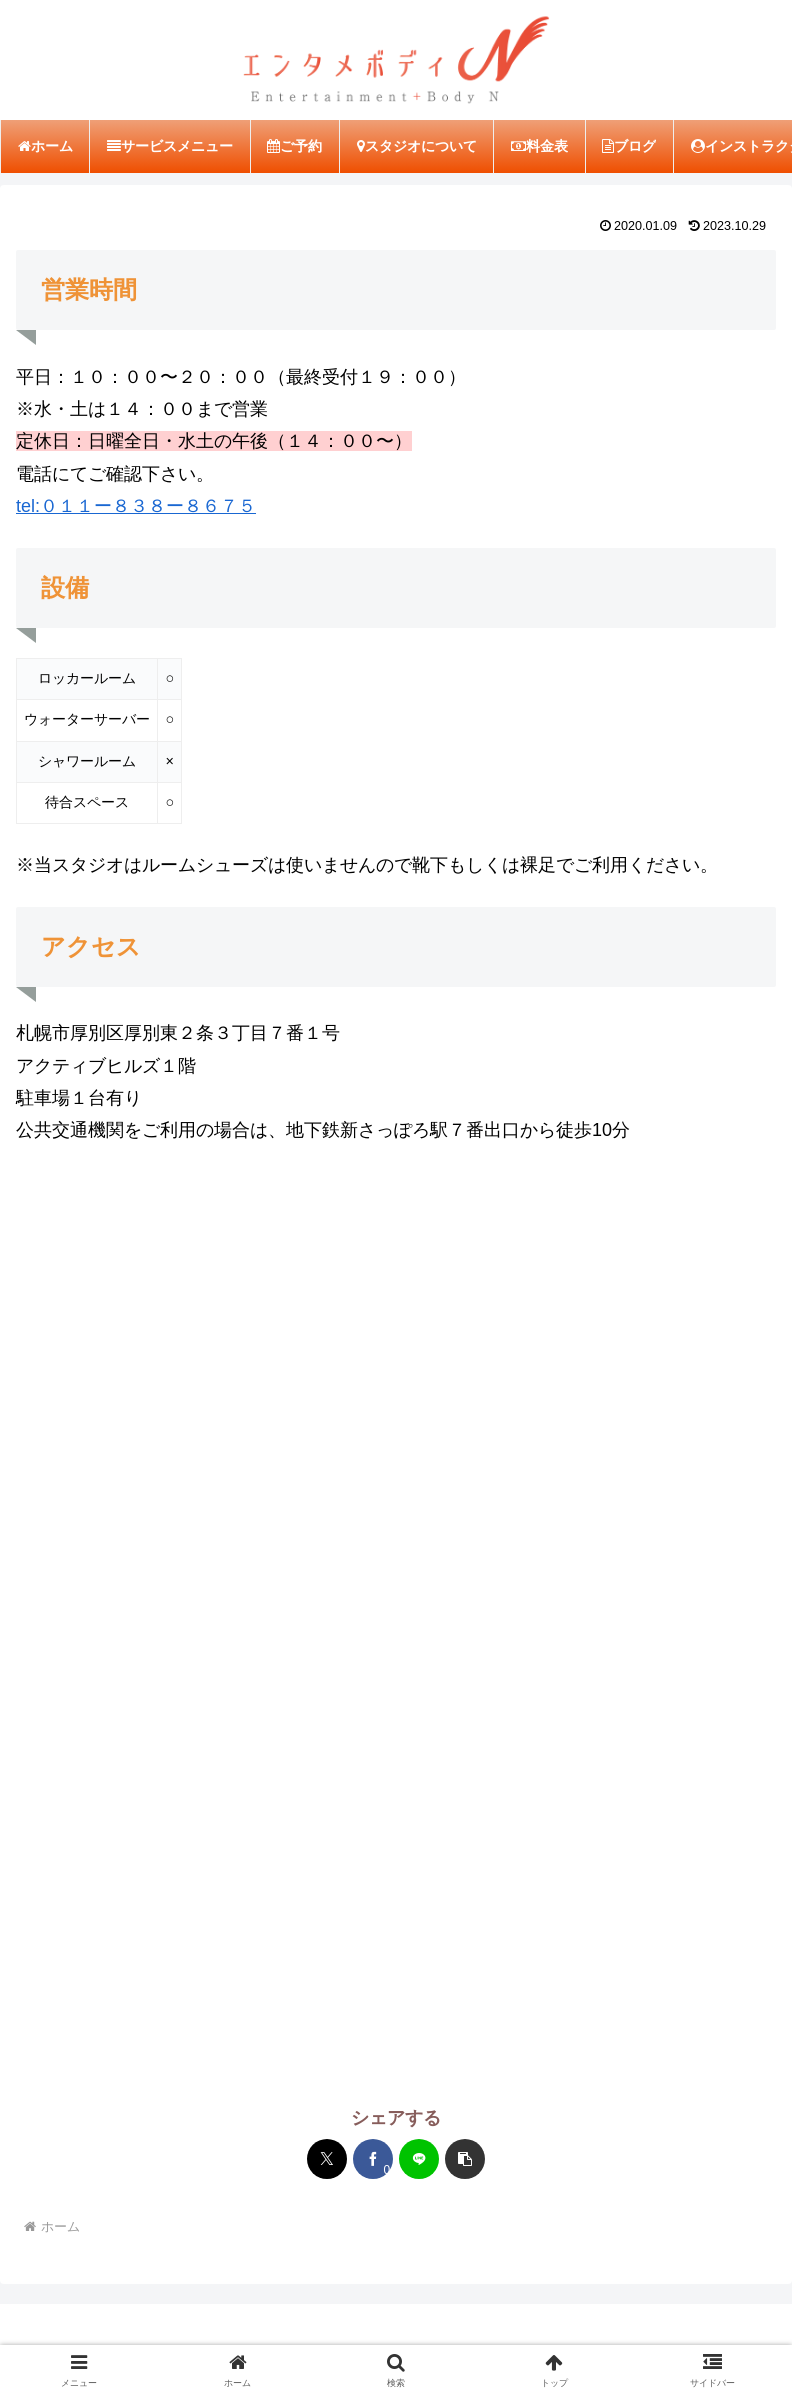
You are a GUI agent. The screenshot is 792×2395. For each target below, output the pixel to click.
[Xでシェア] (327, 2161)
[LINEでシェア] (419, 2161)
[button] (465, 2161)
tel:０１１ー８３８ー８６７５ (136, 508)
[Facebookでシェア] (373, 2161)
